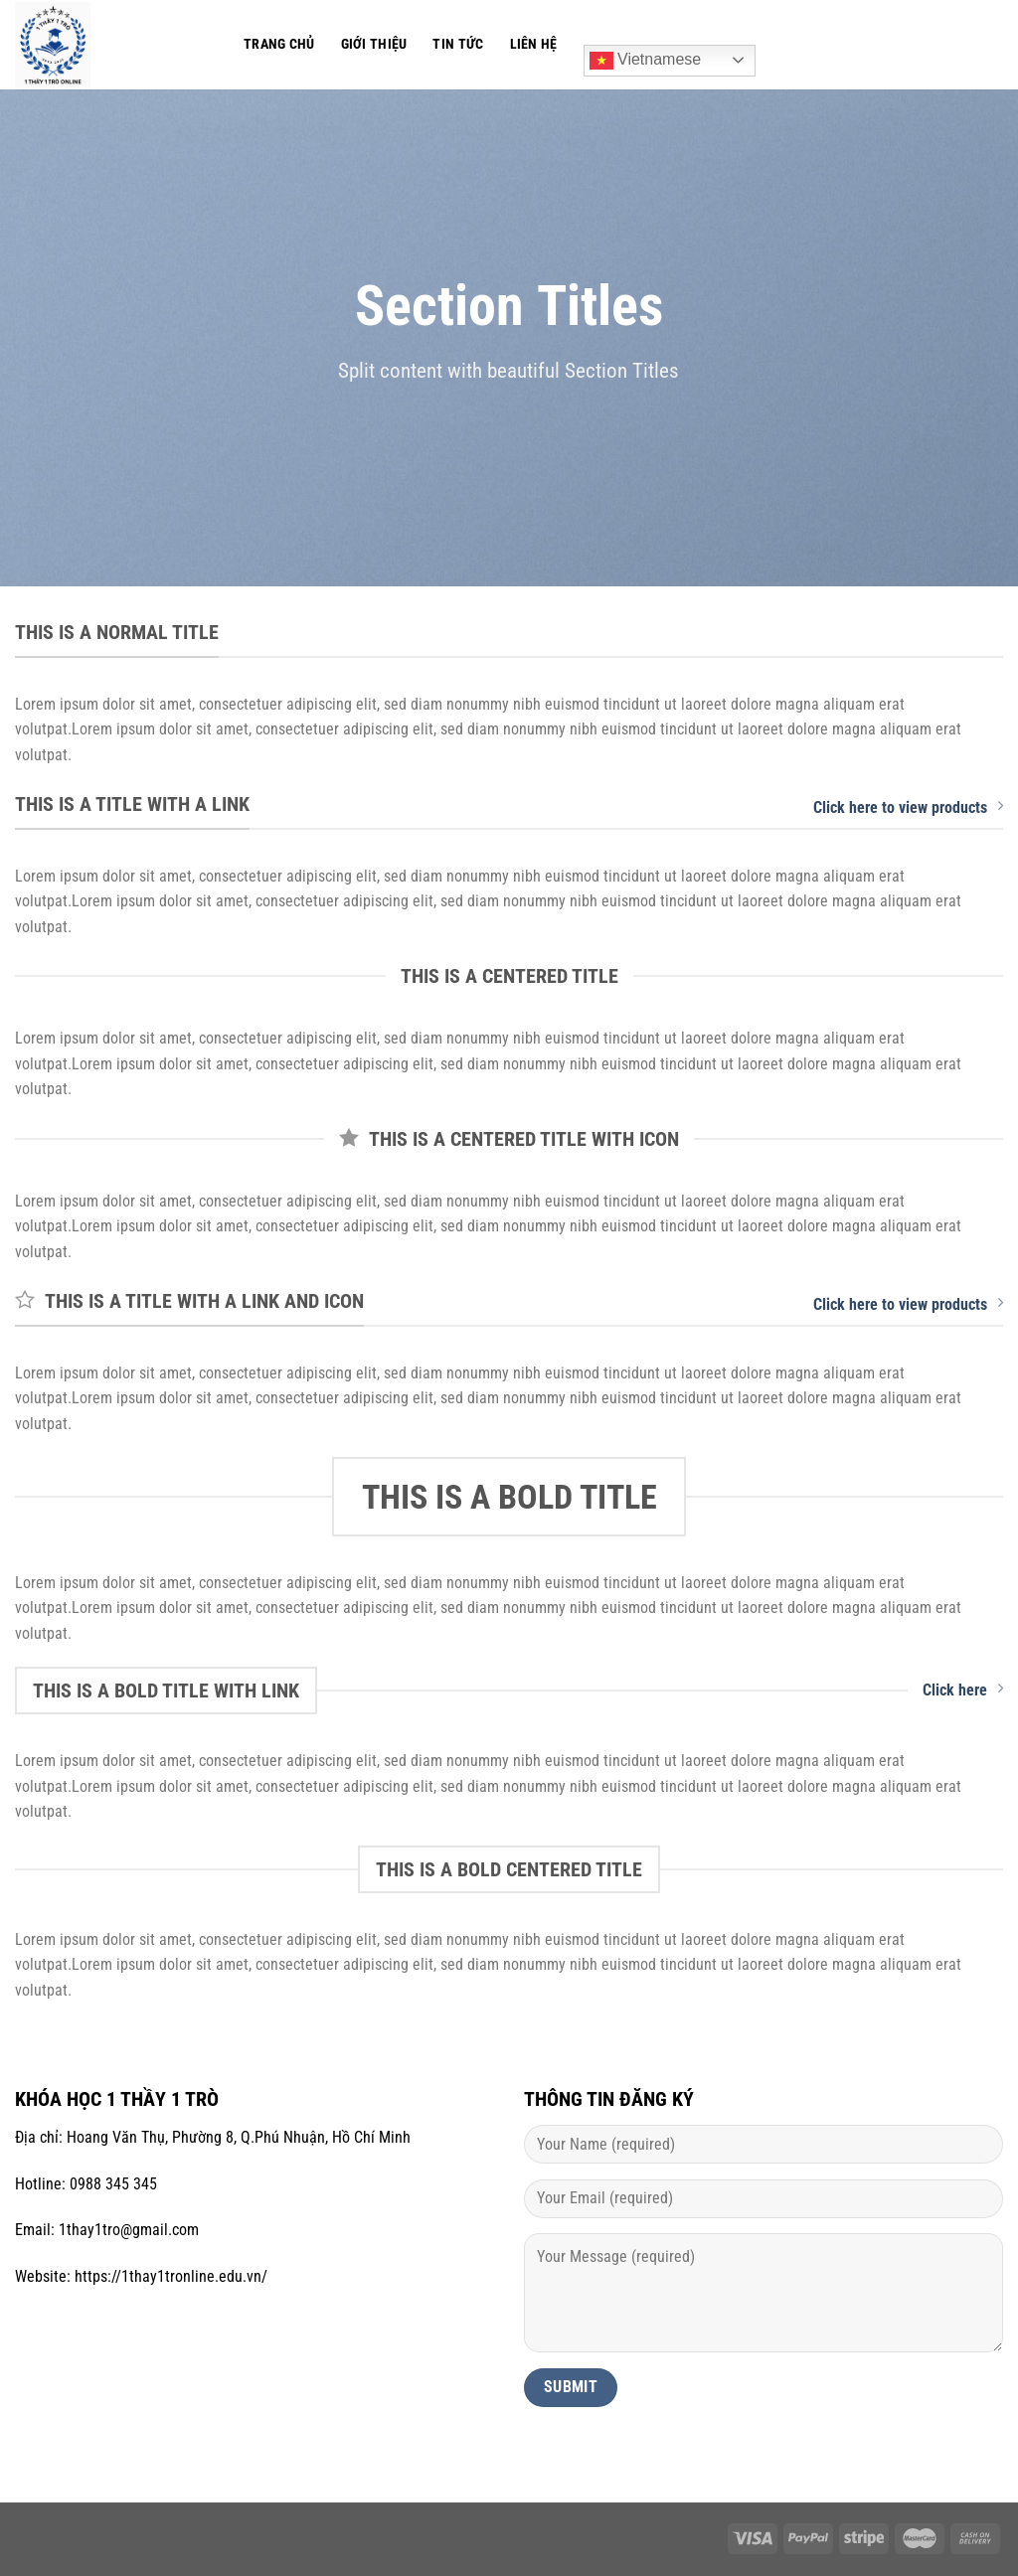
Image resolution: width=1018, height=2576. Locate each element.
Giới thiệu (374, 44)
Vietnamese (646, 61)
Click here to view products (908, 807)
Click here (963, 1689)
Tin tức (457, 44)
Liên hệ (534, 44)
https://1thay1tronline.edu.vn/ (171, 2276)
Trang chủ (279, 44)
